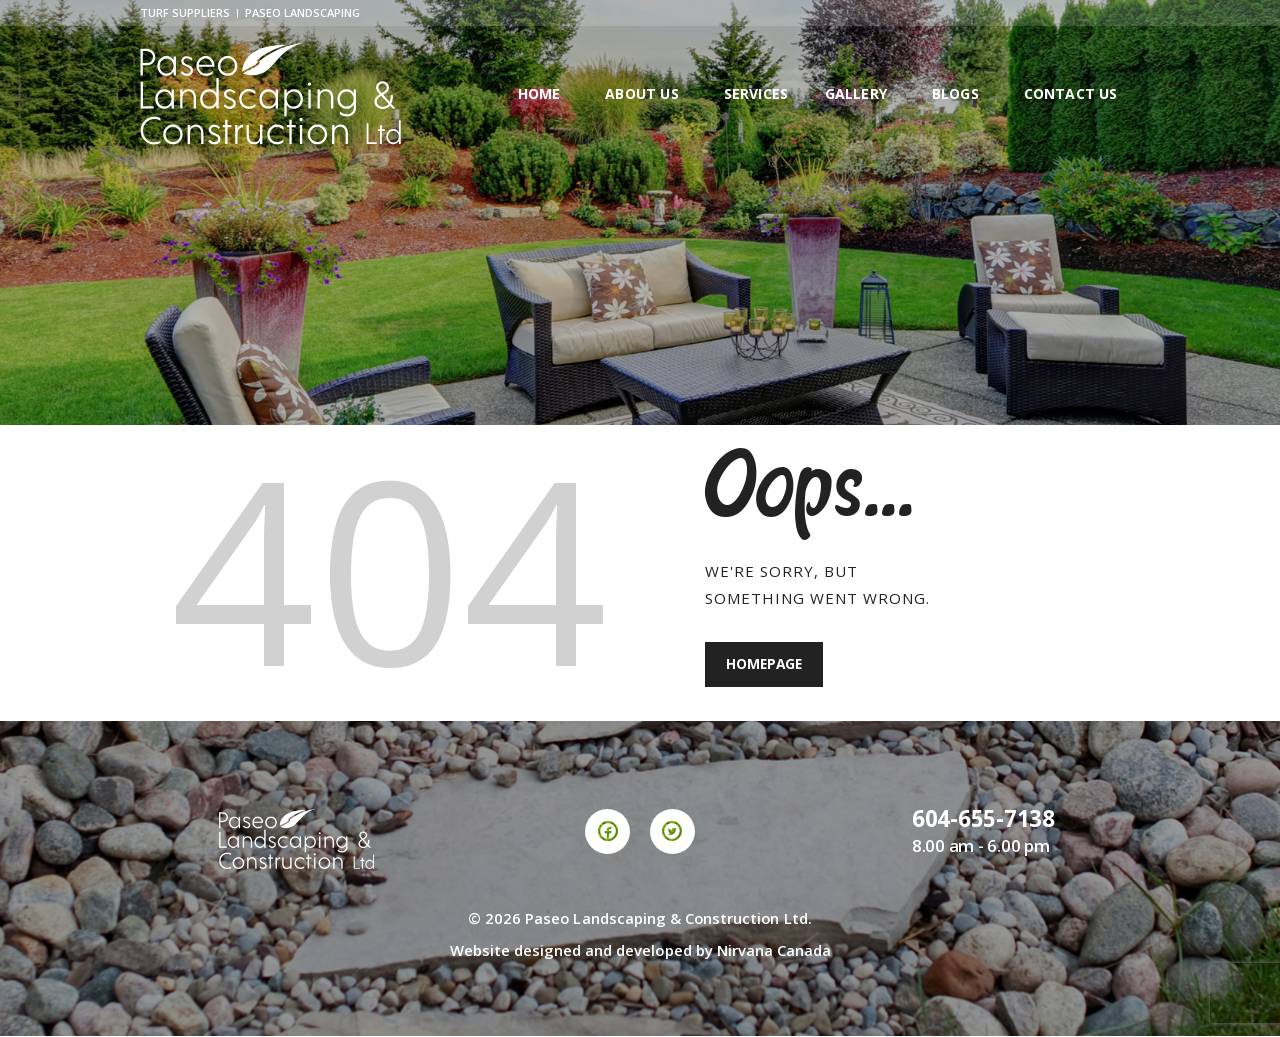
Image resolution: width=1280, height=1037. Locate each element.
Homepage (765, 665)
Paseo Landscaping (302, 12)
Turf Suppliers (185, 12)
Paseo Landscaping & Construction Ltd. (669, 919)
